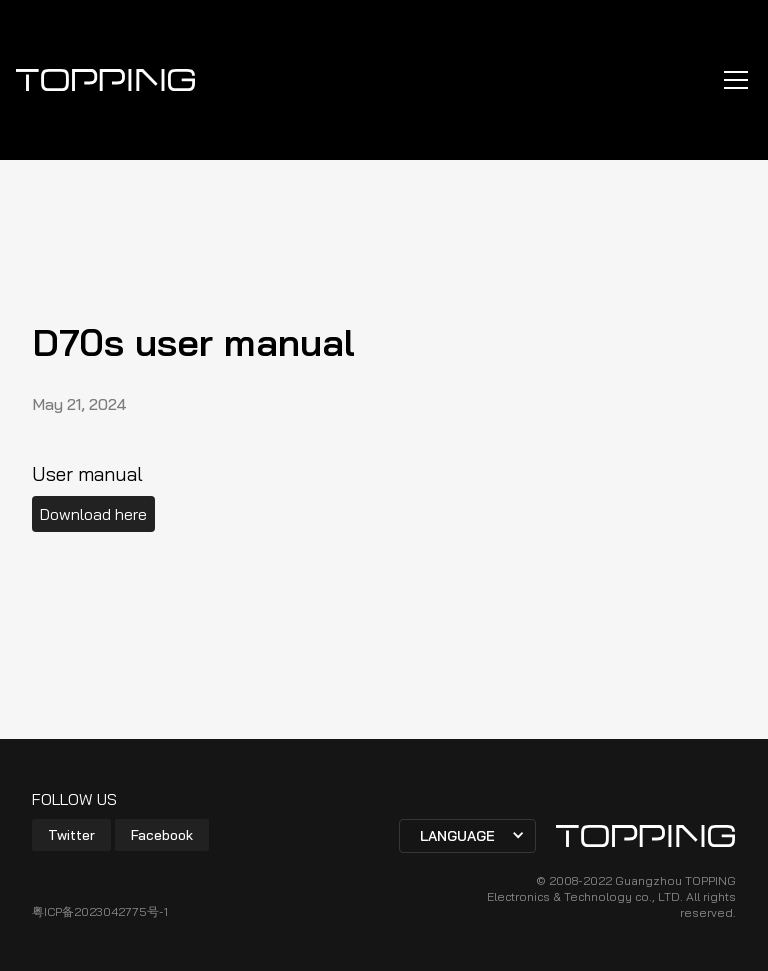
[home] (106, 80)
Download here (93, 514)
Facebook (162, 834)
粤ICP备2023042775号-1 (100, 911)
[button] (732, 80)
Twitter (71, 834)
